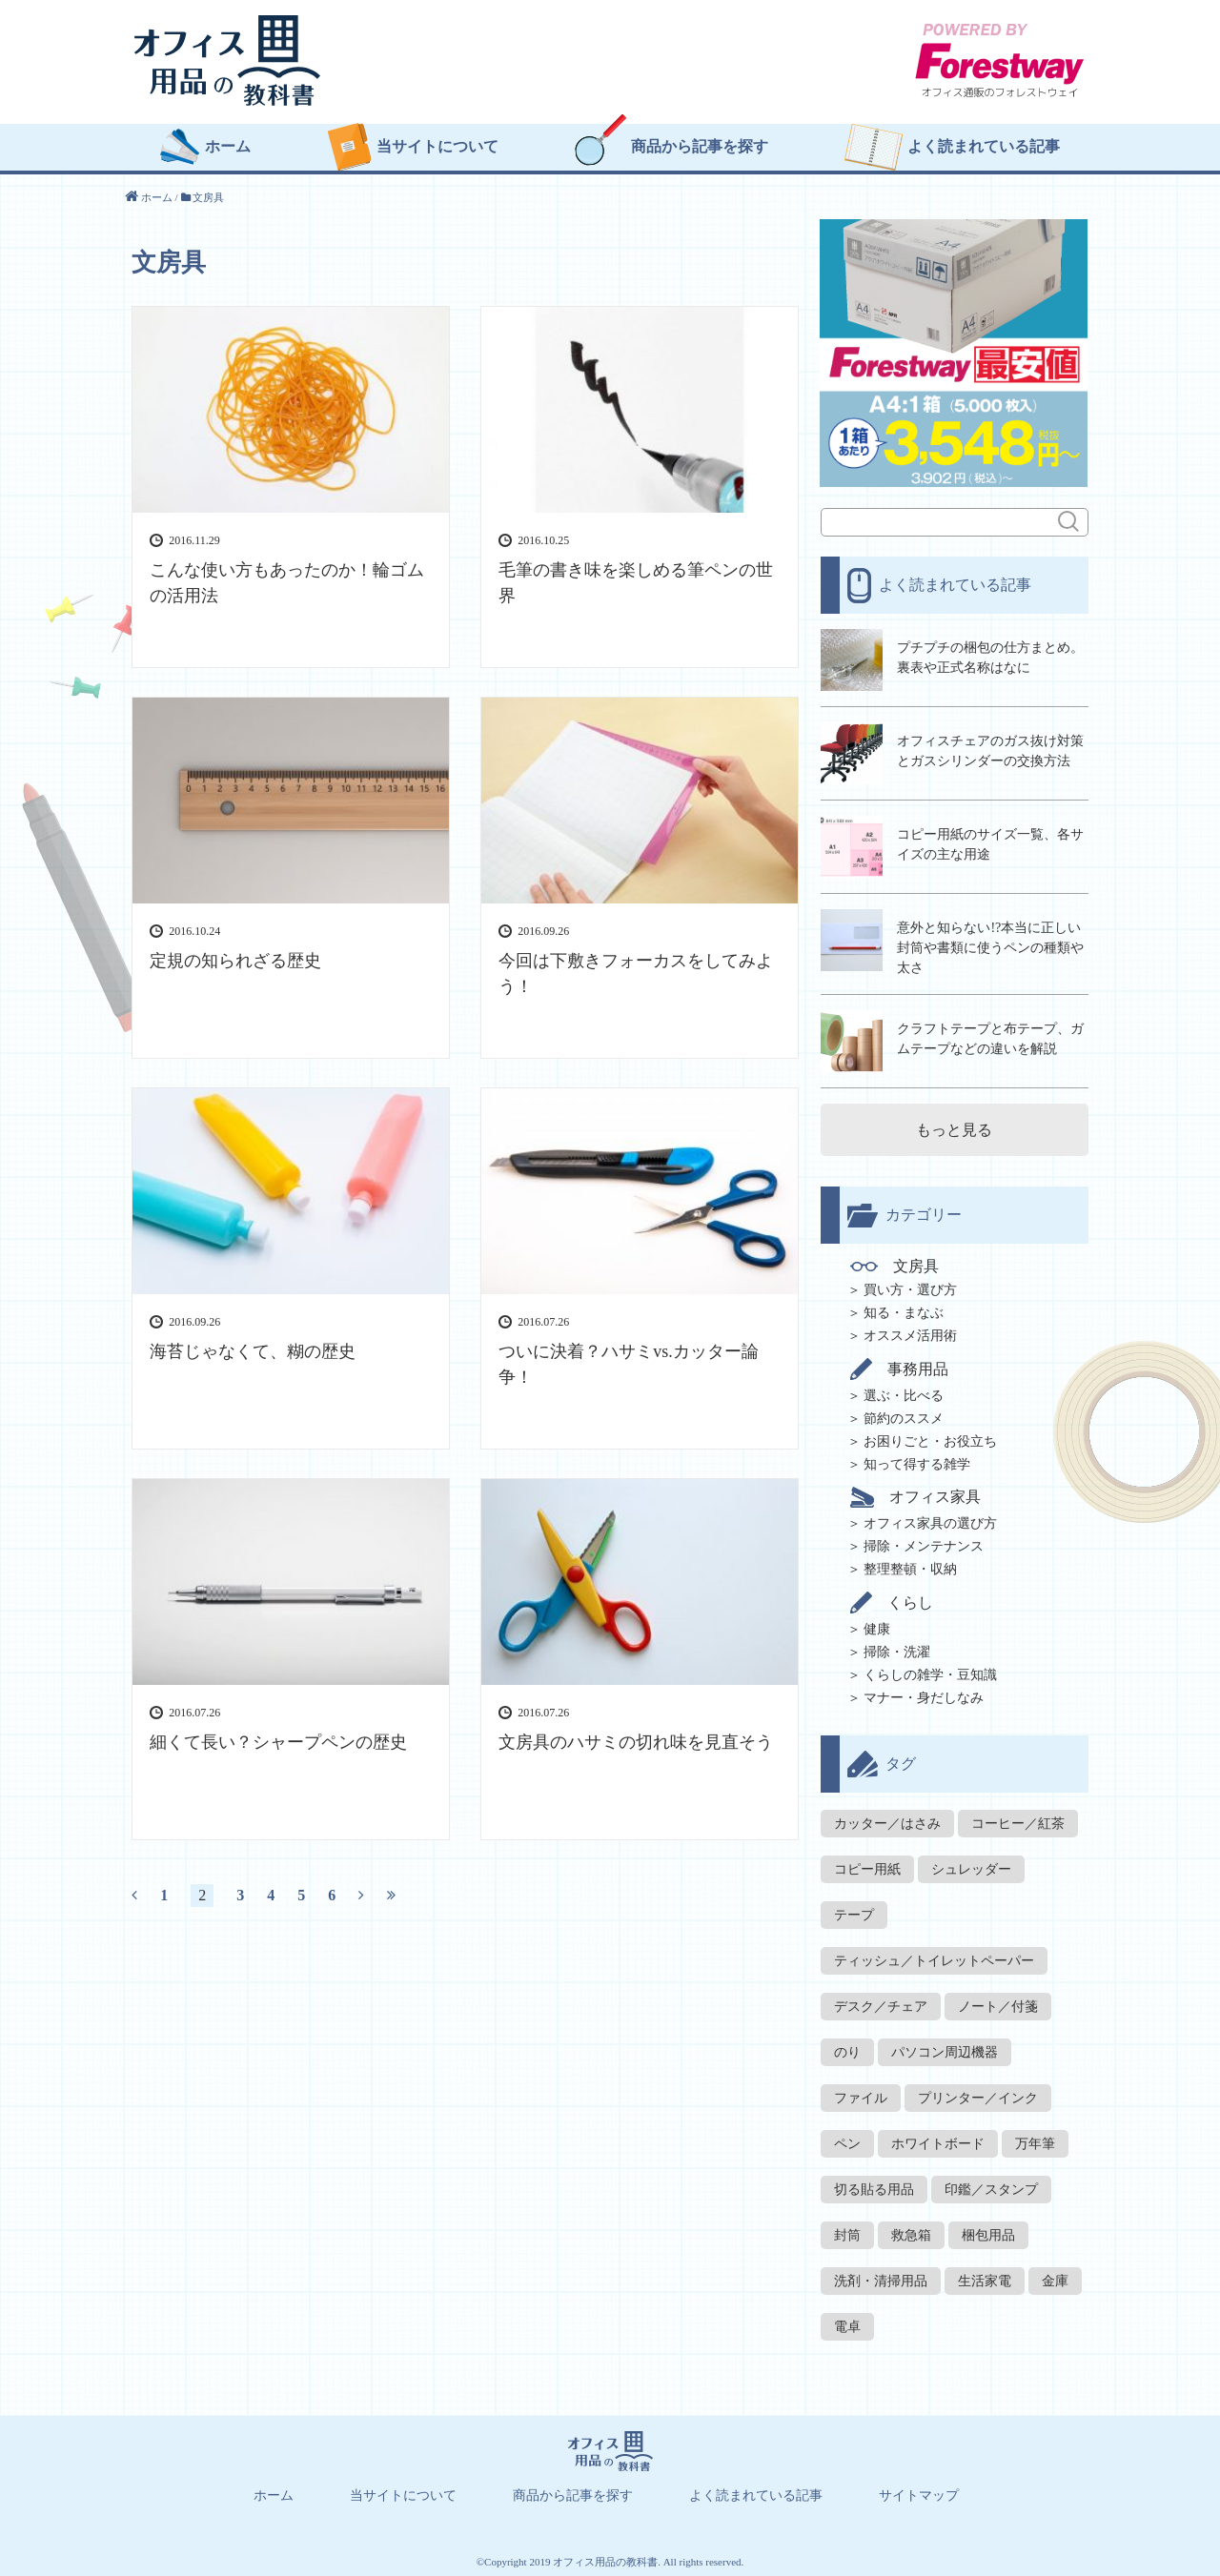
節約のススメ (904, 1417)
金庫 (1055, 2279)
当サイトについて (437, 148)
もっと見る (954, 1128)
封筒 (847, 2233)
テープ (854, 1913)
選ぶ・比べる (904, 1394)
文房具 (895, 1264)
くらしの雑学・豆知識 (930, 1673)
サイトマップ (919, 2494)
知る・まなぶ (904, 1311)
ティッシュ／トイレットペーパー (934, 1959)
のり (847, 2050)
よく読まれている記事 (983, 148)
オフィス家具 (916, 1495)
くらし (892, 1601)
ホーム (228, 148)
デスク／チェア (880, 2005)
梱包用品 (988, 2233)
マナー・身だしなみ (924, 1696)
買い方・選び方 (910, 1288)
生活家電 (984, 2279)
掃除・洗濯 (897, 1650)
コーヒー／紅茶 (1018, 1822)
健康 (877, 1627)
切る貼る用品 (874, 2187)
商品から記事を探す (699, 148)
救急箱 (911, 2233)
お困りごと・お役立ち (930, 1439)
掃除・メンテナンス (924, 1544)
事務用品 (900, 1367)
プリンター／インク (978, 2096)
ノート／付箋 (998, 2005)
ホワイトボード (938, 2142)
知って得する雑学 (917, 1462)
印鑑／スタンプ (991, 2187)
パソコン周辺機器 (944, 2050)
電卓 (847, 2325)
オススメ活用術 (910, 1334)
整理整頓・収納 (910, 1567)
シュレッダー (971, 1867)
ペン (847, 2142)
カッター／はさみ (887, 1822)
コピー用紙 (867, 1867)
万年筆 (1035, 2142)
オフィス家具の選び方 (930, 1521)
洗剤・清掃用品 (880, 2279)
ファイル (860, 2096)
